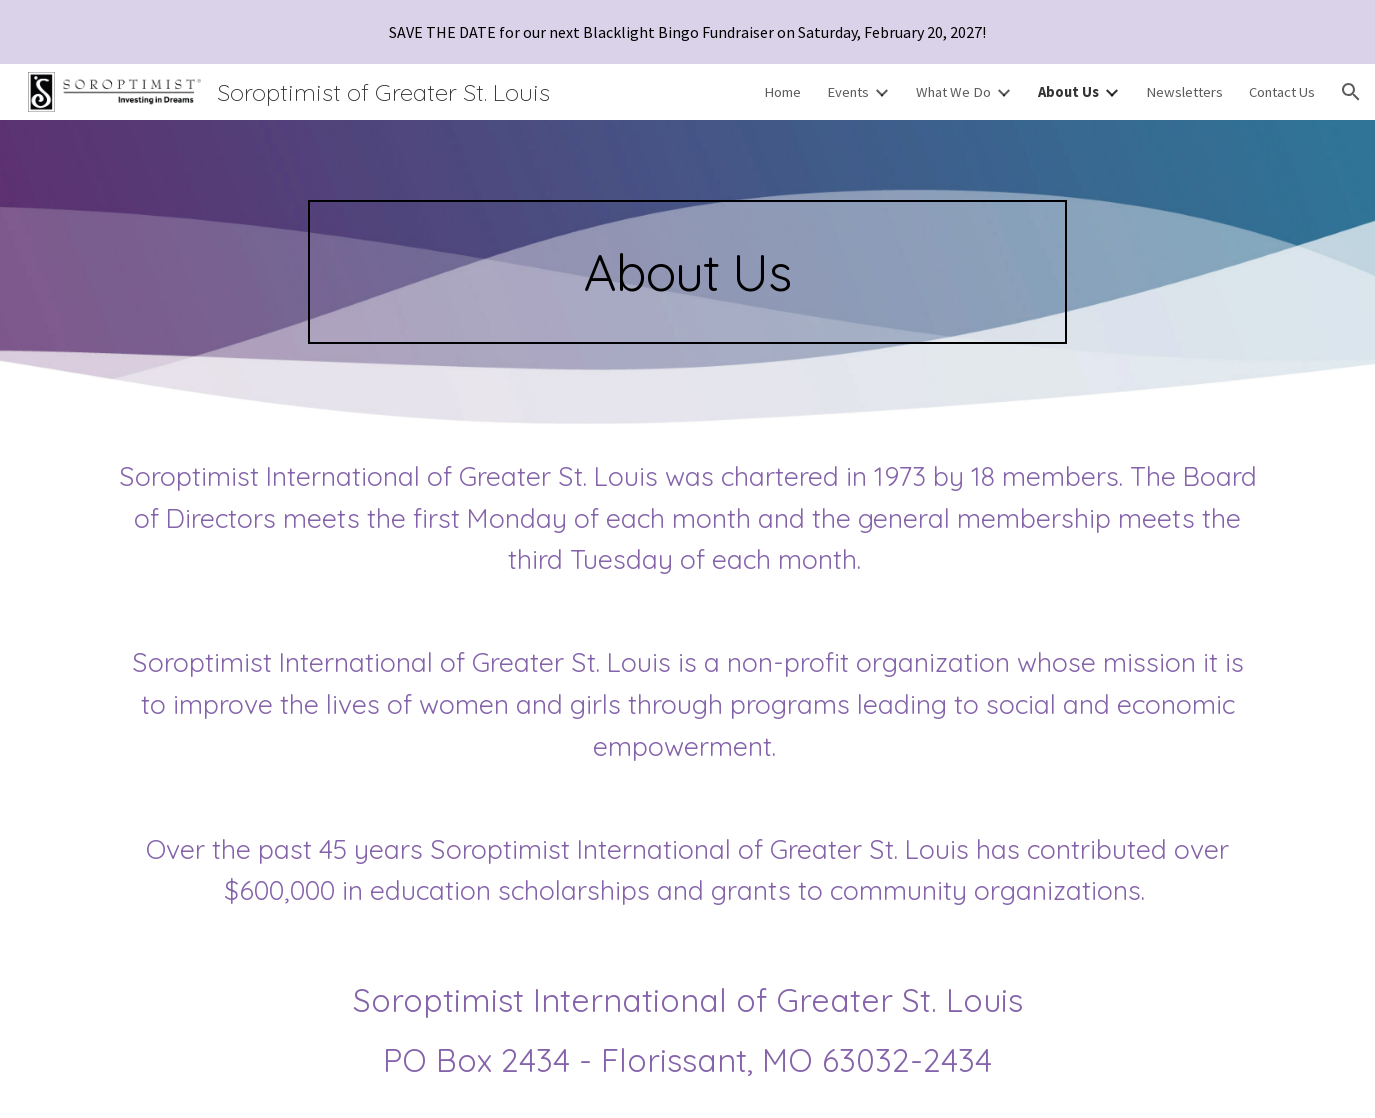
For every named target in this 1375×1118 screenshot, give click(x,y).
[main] (688, 272)
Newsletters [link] (1184, 92)
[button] (1351, 92)
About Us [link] (1068, 92)
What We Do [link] (953, 92)
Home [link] (782, 92)
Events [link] (848, 92)
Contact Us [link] (1282, 92)
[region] (687, 32)
